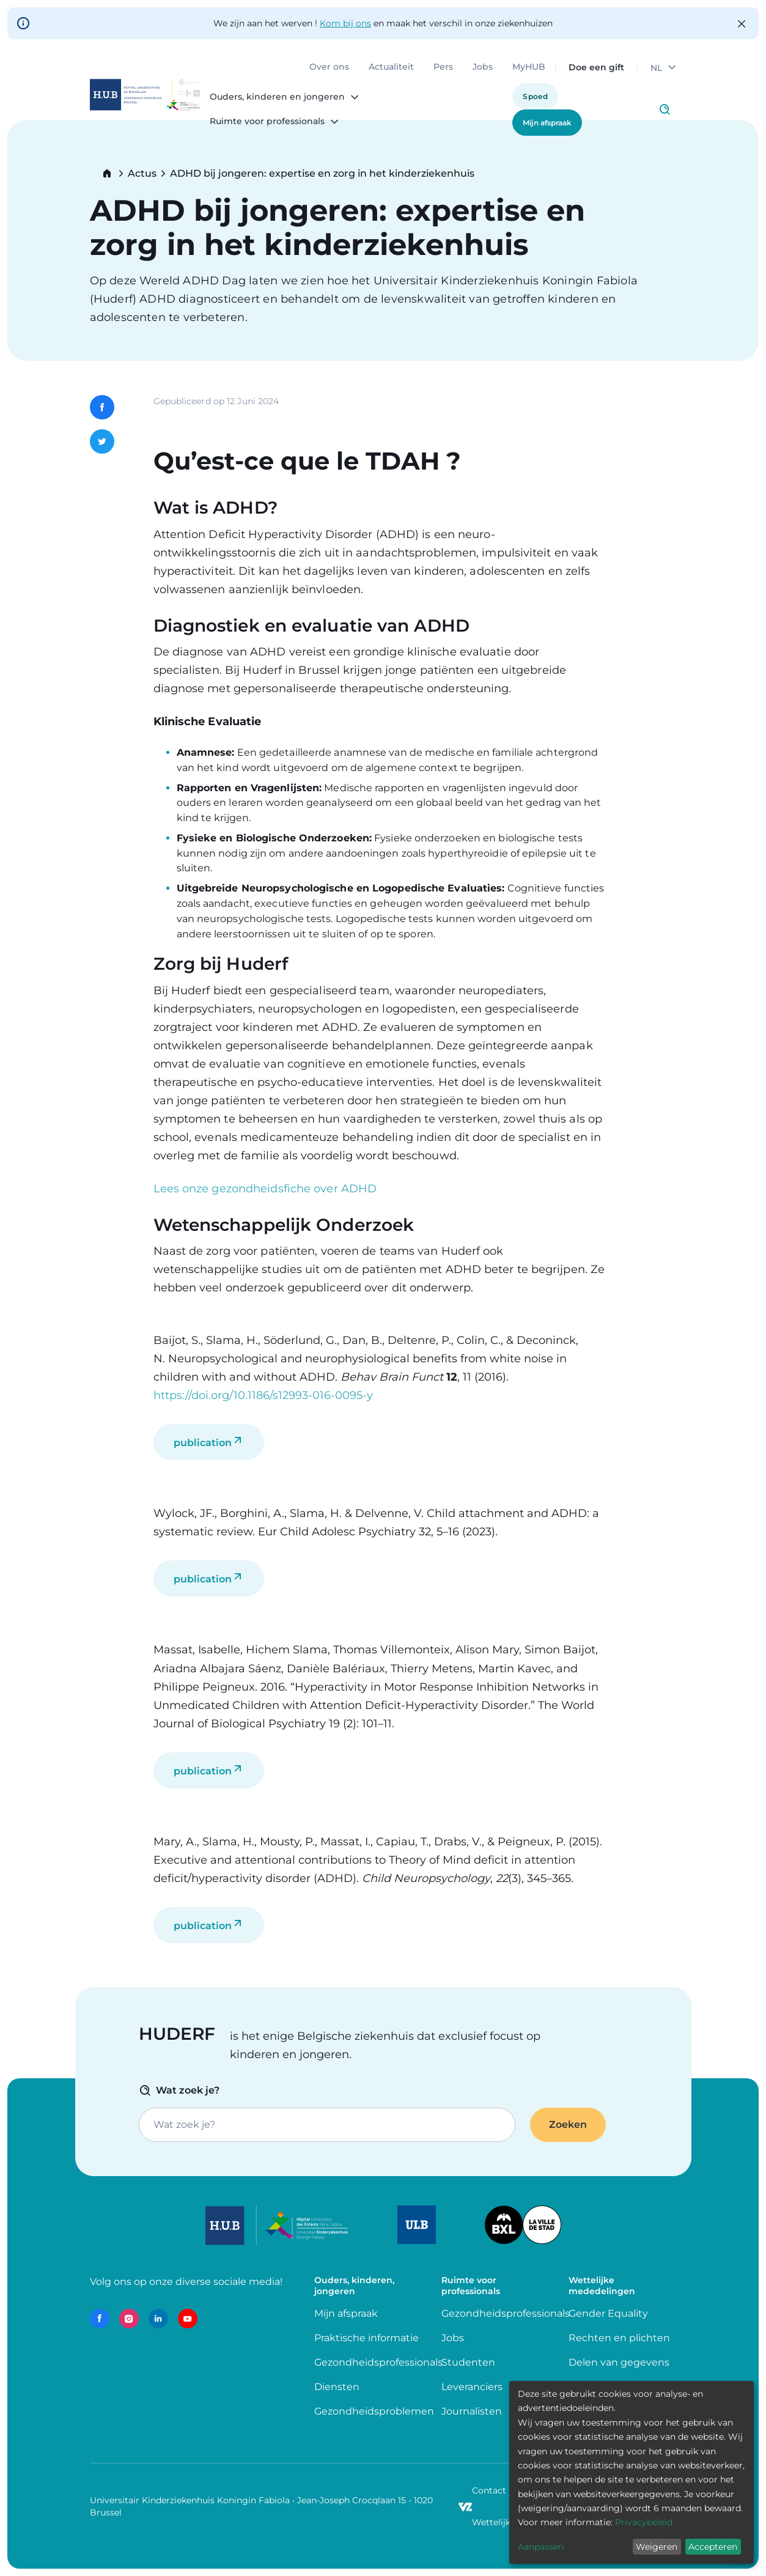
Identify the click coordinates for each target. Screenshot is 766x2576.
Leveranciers (472, 2387)
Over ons (329, 67)
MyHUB (528, 67)
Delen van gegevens (619, 2362)
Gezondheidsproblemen (374, 2411)
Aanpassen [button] (541, 2546)
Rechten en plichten (619, 2338)
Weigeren (656, 2546)
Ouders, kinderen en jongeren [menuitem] (277, 97)
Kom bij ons (345, 23)
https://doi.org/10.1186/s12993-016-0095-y (263, 1395)
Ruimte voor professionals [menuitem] (267, 121)
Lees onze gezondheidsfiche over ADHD (265, 1188)
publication (203, 1443)
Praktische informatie (367, 2338)
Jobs (483, 67)
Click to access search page (664, 109)
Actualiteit (391, 67)
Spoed (535, 96)
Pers (443, 67)
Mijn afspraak (547, 122)
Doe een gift (596, 67)
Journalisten (471, 2411)
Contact (489, 2490)
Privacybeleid (643, 2522)
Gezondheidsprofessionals (378, 2362)
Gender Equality (608, 2313)
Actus (142, 174)
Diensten (336, 2387)
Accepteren (712, 2546)
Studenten (468, 2362)
